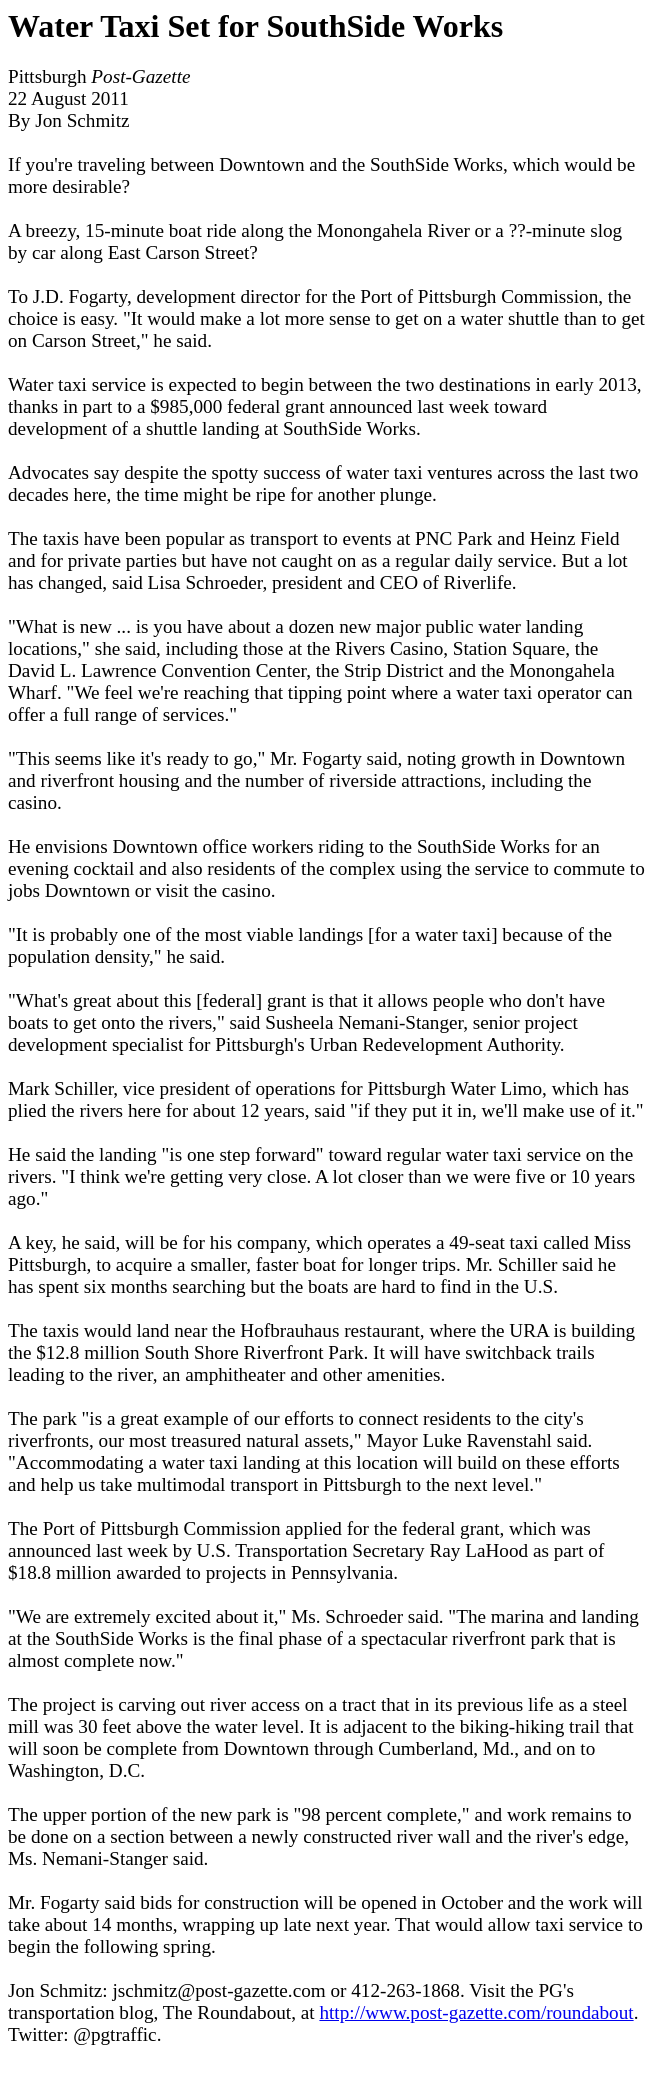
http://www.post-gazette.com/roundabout (476, 2012)
